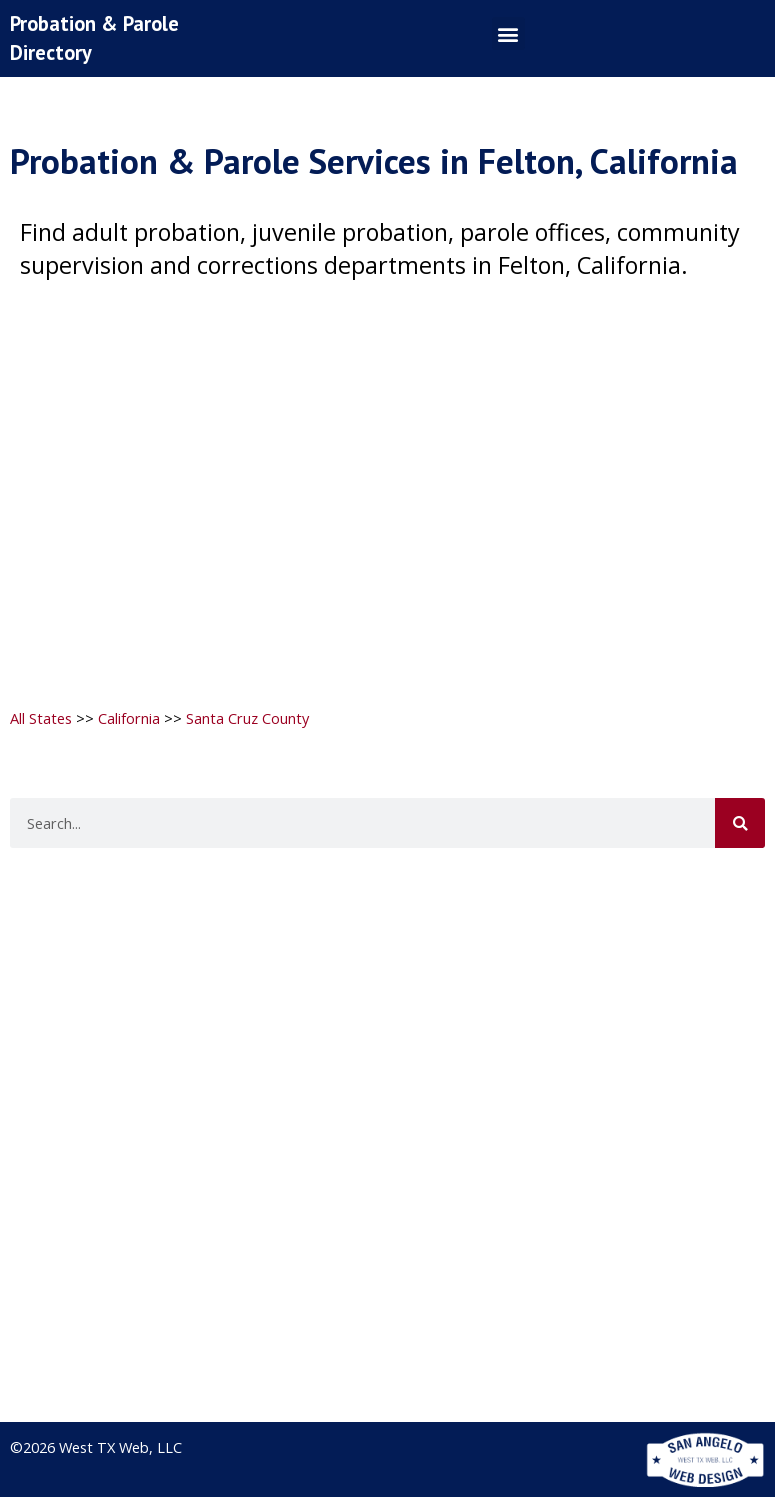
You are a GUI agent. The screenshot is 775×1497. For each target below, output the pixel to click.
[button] (508, 33)
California (129, 718)
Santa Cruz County (247, 718)
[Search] (740, 823)
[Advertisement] (385, 482)
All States (41, 718)
